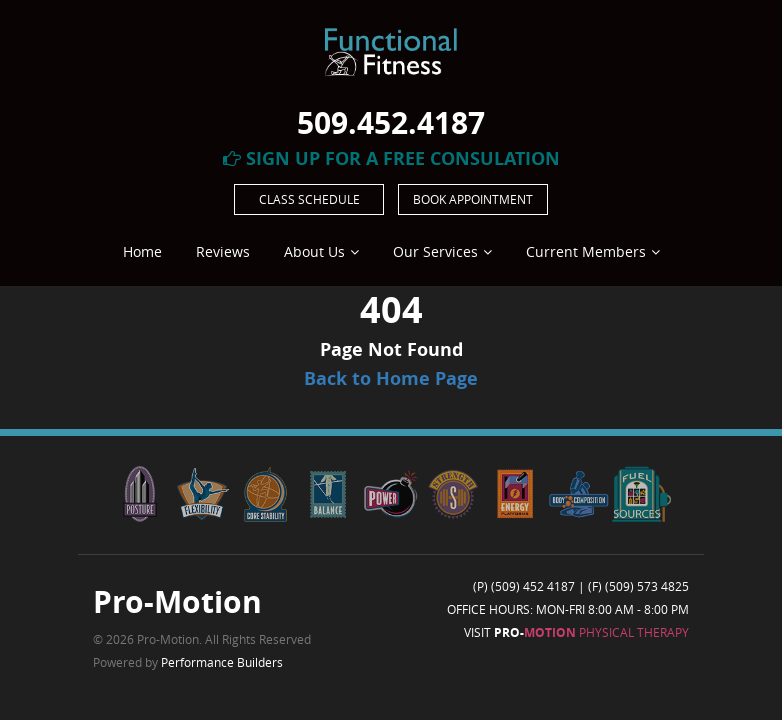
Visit (576, 632)
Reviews (223, 251)
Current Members (586, 251)
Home (142, 251)
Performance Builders (222, 662)
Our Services (435, 251)
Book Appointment (473, 199)
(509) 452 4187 (533, 586)
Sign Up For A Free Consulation (391, 158)
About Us (314, 251)
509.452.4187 (391, 122)
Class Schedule (309, 199)
